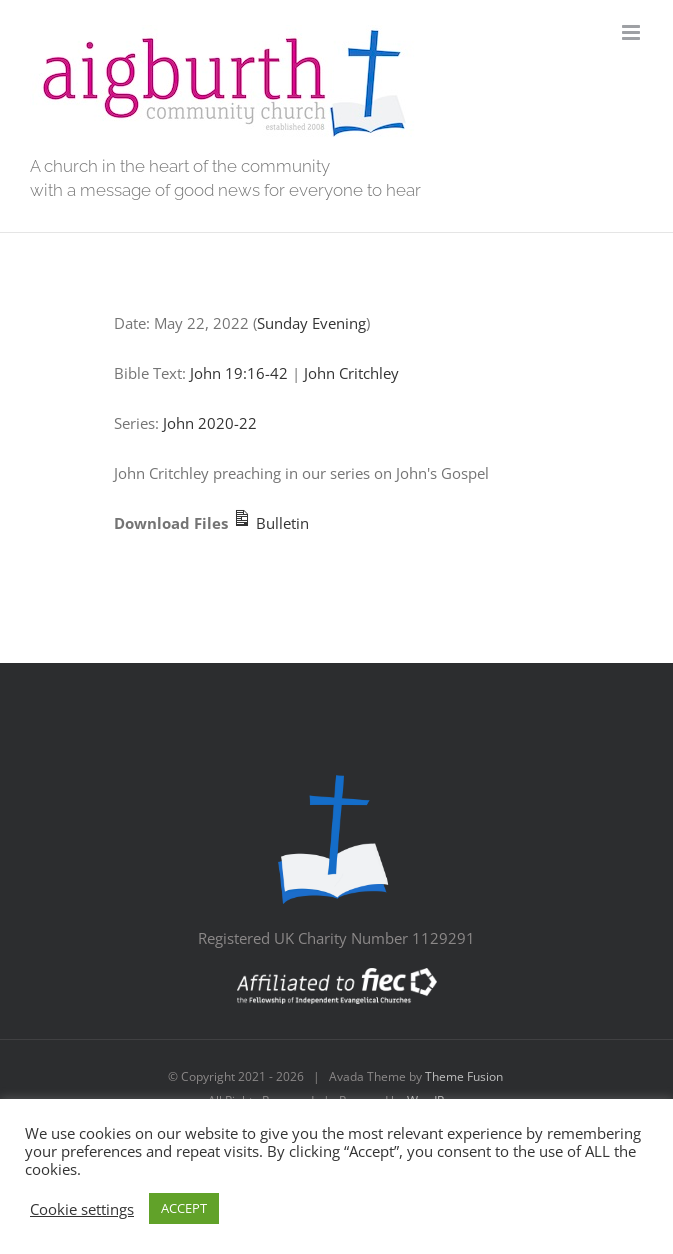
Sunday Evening (311, 323)
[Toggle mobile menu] (632, 32)
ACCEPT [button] (184, 1208)
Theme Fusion (464, 1076)
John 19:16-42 (239, 373)
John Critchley (351, 373)
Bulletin (270, 523)
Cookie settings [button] (82, 1209)
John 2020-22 (210, 423)
